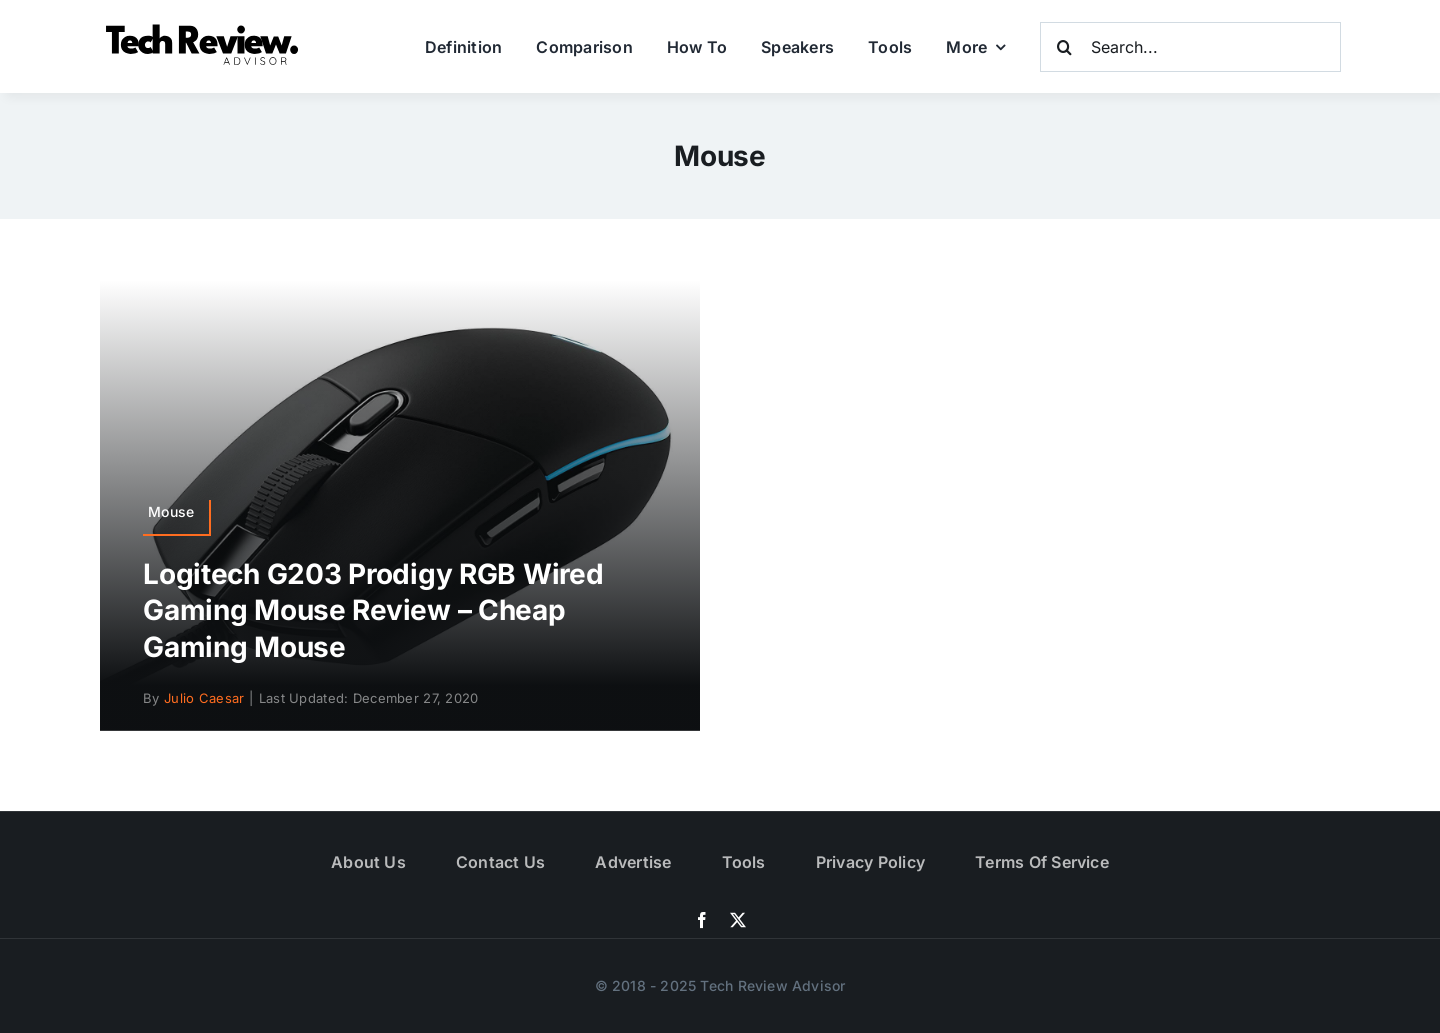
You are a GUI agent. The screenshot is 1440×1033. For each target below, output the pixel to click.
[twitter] (738, 920)
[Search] (1065, 47)
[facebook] (702, 920)
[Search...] (1190, 47)
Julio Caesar (204, 698)
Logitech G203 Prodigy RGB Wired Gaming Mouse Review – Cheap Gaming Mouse (373, 610)
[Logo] (205, 29)
